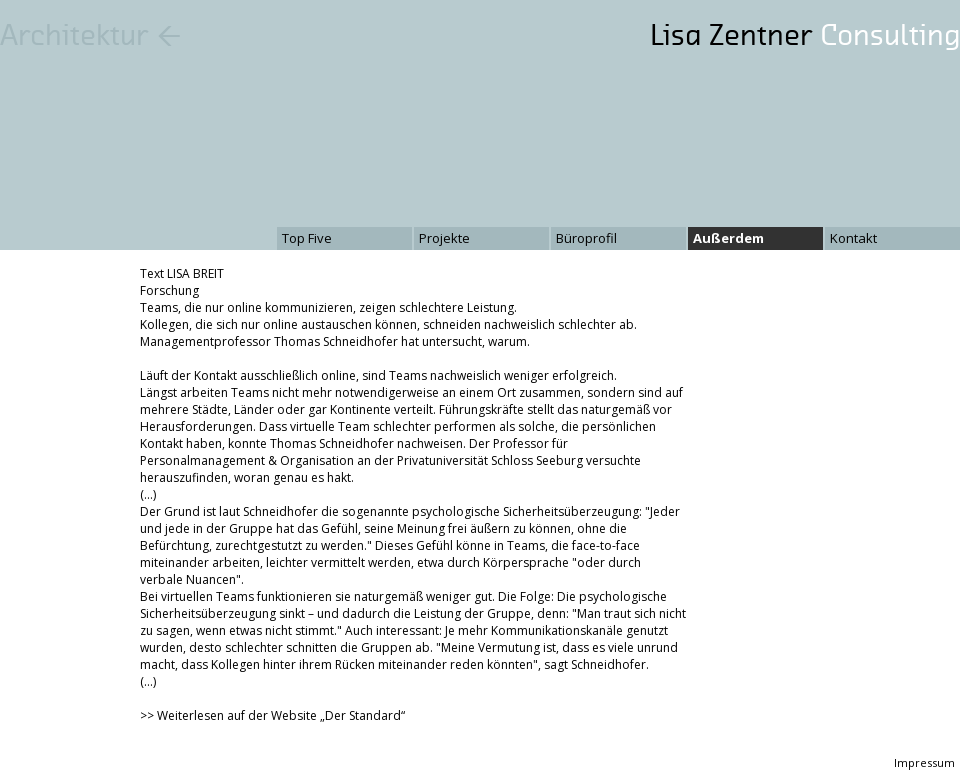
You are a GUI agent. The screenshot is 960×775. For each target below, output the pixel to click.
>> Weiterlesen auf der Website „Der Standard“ (272, 715)
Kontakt (853, 238)
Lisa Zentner (805, 35)
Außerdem (728, 238)
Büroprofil (586, 238)
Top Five (307, 238)
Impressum (924, 762)
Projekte (444, 238)
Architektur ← (91, 35)
